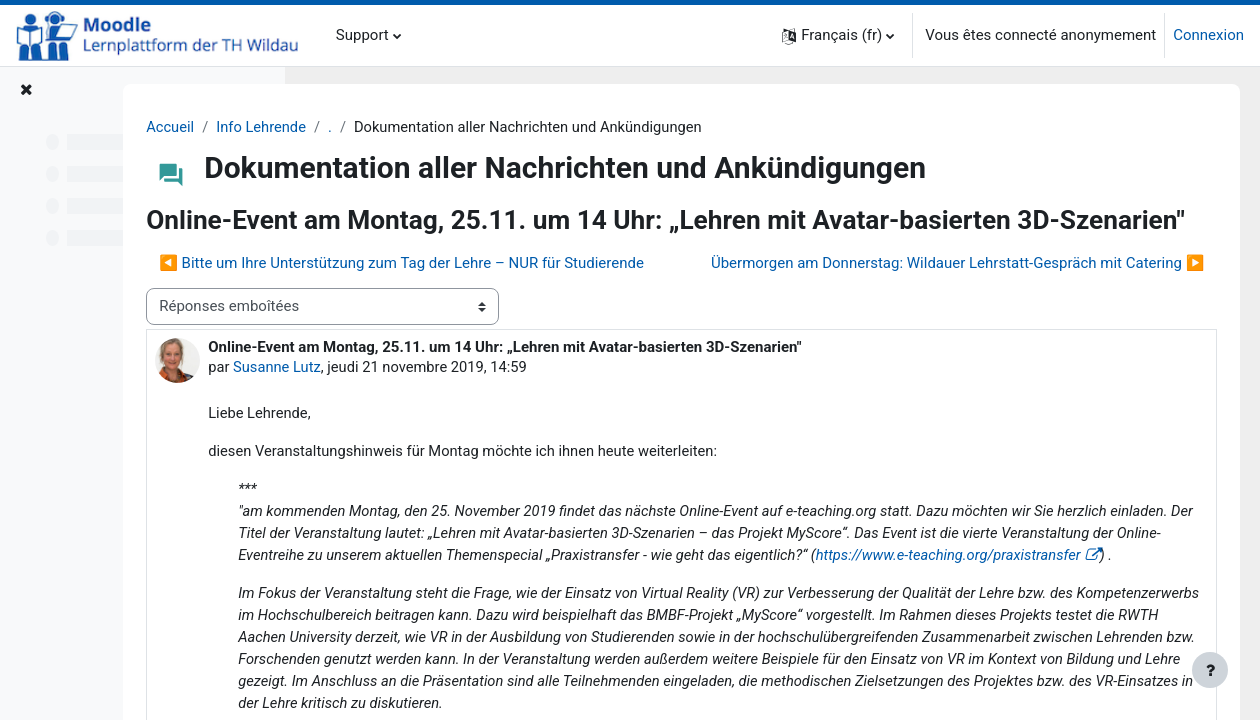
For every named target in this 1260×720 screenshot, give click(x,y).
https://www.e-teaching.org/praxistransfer (827, 649)
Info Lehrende (441, 127)
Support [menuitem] (362, 35)
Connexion (1208, 35)
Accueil (348, 127)
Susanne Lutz (456, 436)
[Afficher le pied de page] (1210, 670)
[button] (838, 35)
